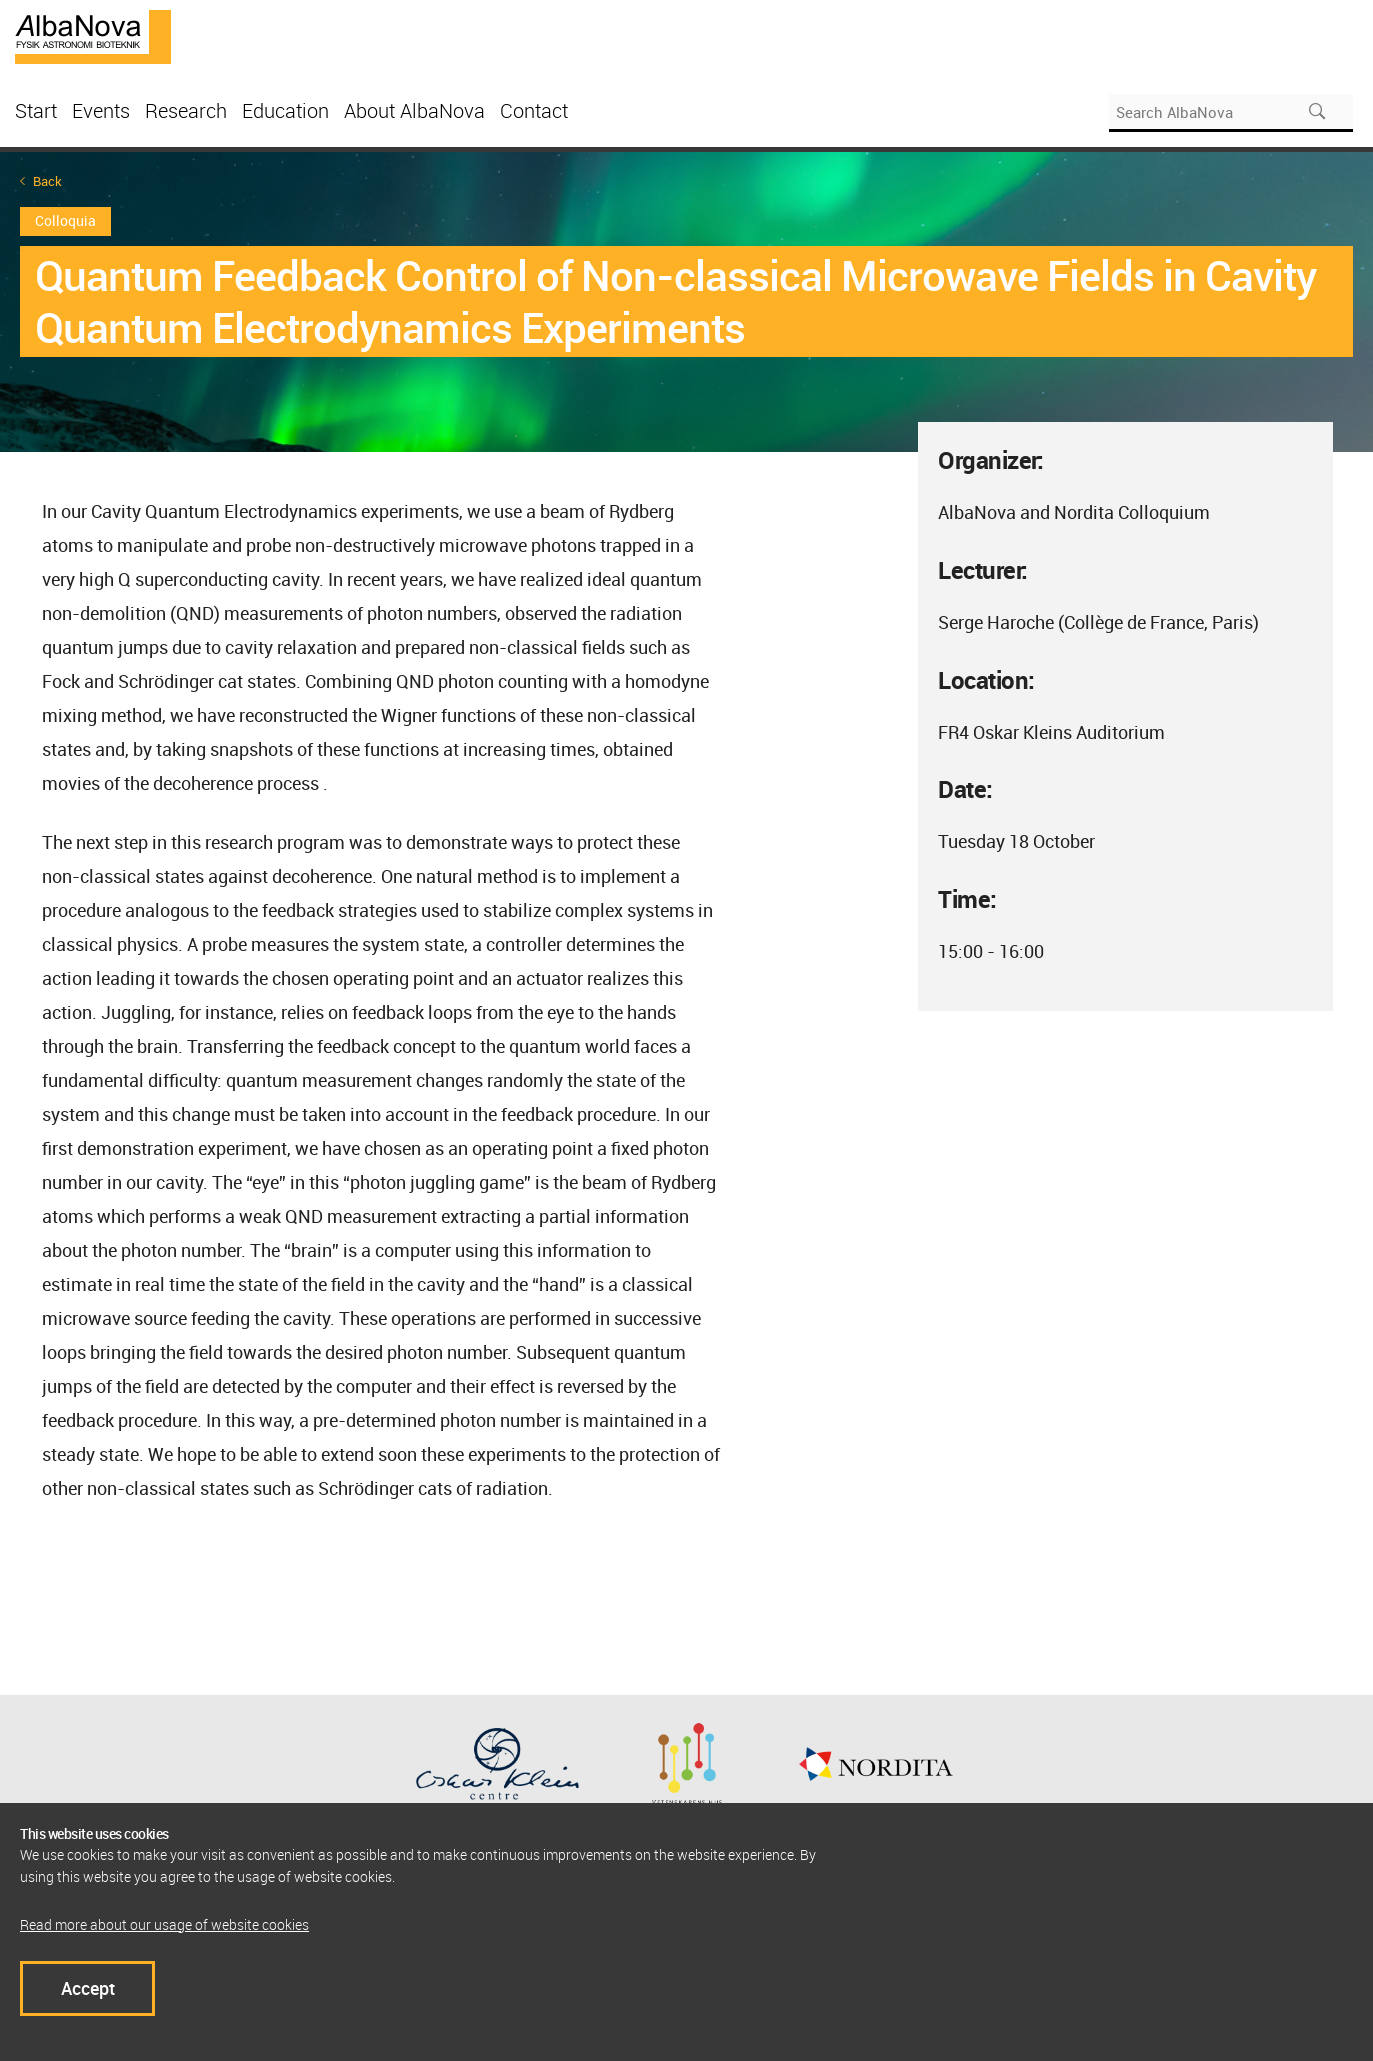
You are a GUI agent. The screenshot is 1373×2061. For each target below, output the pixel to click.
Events (101, 110)
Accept (88, 1988)
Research (186, 110)
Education (285, 110)
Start (36, 110)
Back (47, 181)
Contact (534, 110)
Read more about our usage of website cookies (164, 1924)
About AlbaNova (414, 110)
